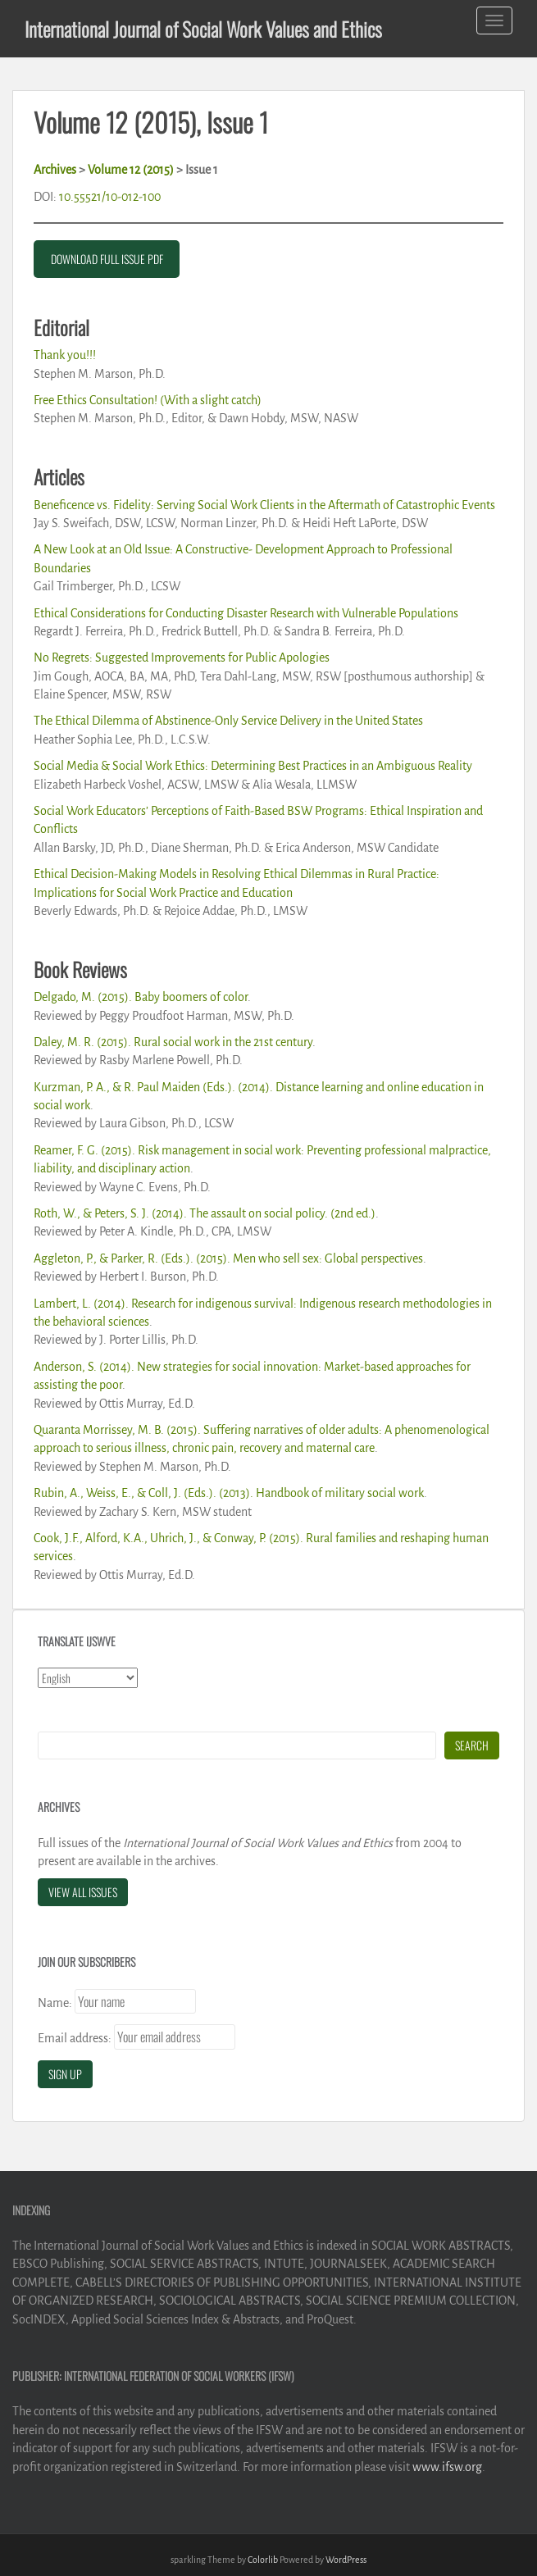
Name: (55, 2002)
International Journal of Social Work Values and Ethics (203, 28)
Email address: (74, 2038)
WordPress (345, 2560)
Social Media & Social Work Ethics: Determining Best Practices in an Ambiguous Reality (253, 765)
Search (472, 1745)
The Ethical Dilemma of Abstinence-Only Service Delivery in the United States (228, 720)
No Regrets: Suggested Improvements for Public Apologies (182, 657)
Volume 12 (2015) (131, 169)
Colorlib (263, 2560)
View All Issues (82, 1891)
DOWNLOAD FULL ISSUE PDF (107, 258)
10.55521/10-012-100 (110, 196)
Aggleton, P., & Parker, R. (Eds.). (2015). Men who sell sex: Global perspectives (228, 1258)
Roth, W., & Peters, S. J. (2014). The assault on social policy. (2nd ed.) (204, 1213)
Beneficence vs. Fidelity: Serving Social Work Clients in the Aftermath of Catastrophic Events (264, 505)
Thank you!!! (65, 355)
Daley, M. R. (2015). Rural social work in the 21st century (173, 1042)
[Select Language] (88, 1678)
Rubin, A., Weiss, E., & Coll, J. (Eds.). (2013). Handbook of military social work (229, 1493)
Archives (55, 169)
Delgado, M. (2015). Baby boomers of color (141, 997)
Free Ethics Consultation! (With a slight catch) (148, 400)
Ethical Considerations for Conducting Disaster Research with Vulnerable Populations (246, 613)
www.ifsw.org (447, 2467)
